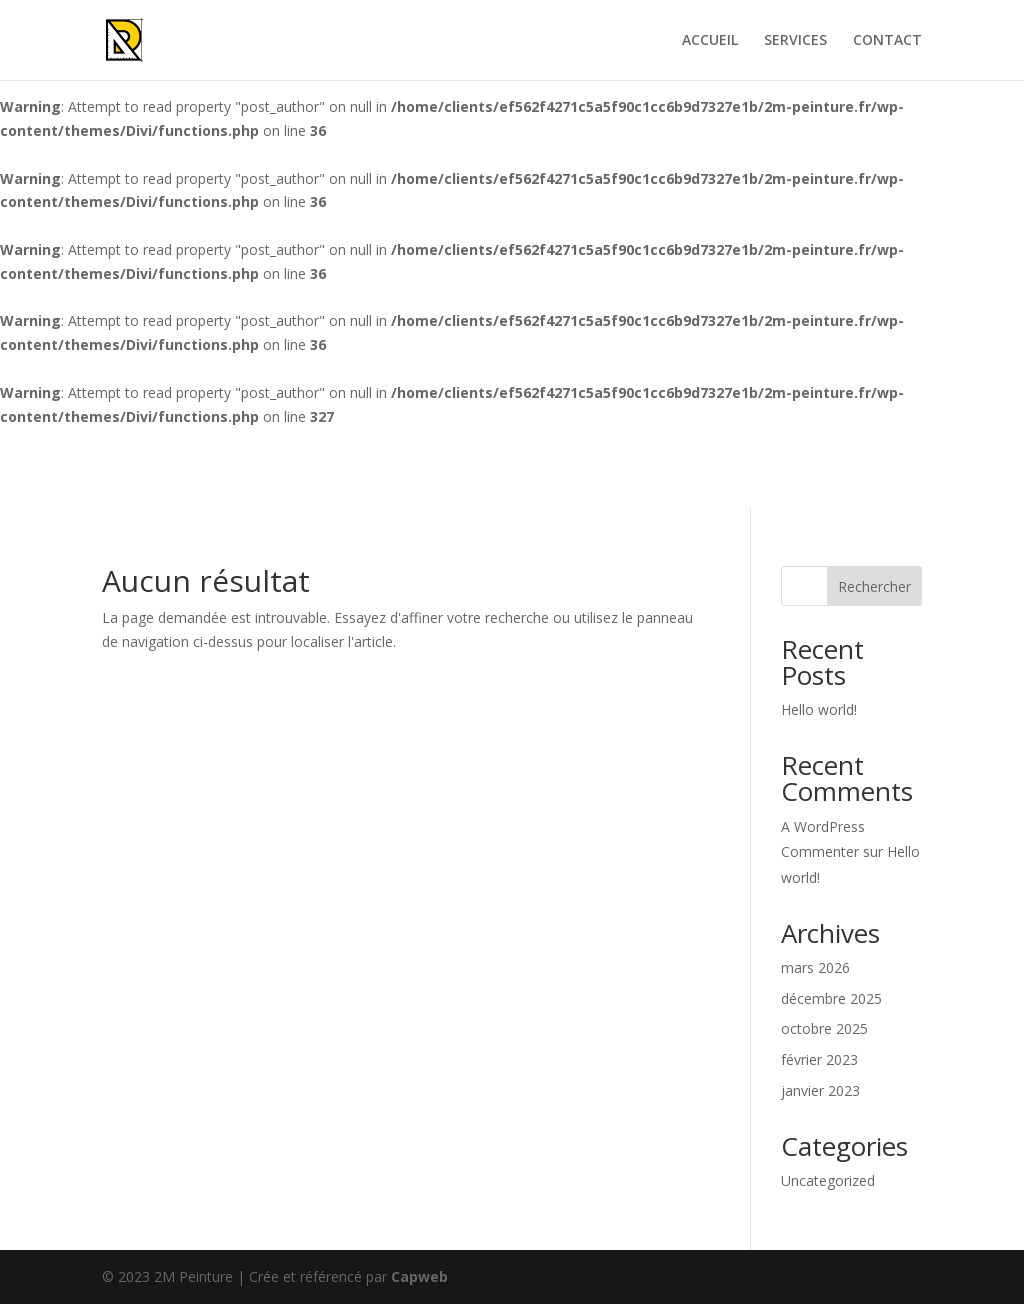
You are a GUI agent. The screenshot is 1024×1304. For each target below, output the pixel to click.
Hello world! (819, 709)
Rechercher (874, 586)
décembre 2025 (831, 998)
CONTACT (887, 41)
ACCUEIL (710, 41)
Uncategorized (828, 1180)
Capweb (419, 1276)
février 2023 (819, 1059)
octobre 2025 (824, 1028)
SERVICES (795, 41)
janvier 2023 (820, 1090)
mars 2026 (815, 967)
